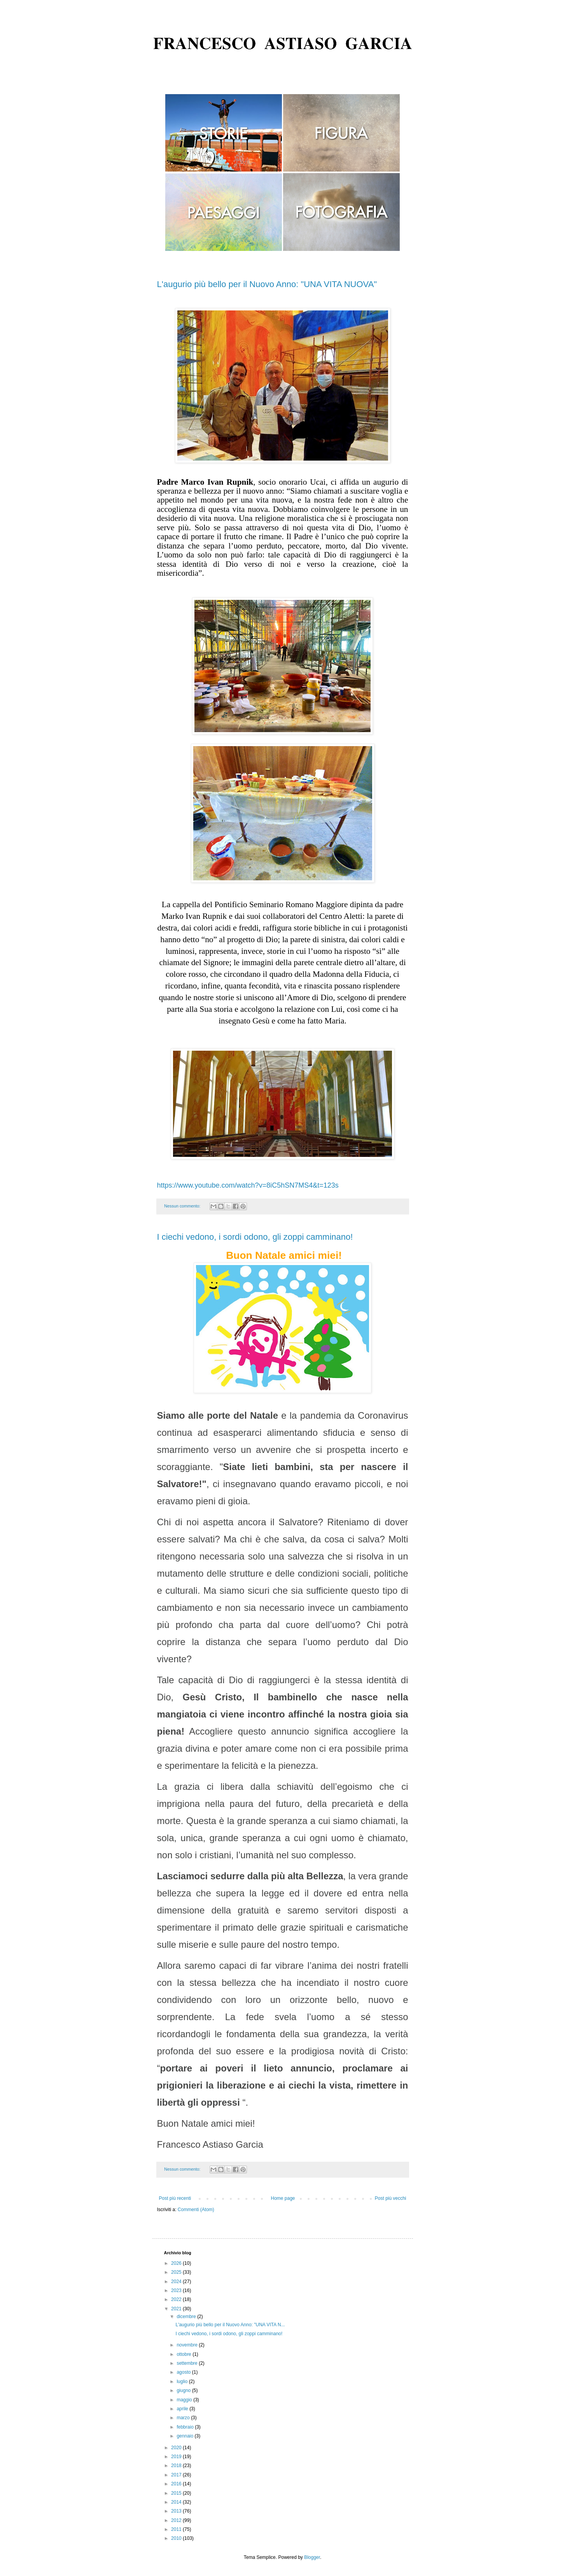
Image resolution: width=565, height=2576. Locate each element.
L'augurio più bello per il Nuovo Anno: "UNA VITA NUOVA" (267, 284)
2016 (177, 2484)
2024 (177, 2281)
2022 (177, 2299)
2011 (177, 2529)
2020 (177, 2447)
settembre (188, 2363)
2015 (177, 2493)
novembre (188, 2345)
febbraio (186, 2427)
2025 (177, 2272)
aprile (183, 2408)
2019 (177, 2456)
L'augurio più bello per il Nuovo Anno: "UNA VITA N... (230, 2324)
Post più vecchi (390, 2198)
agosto (184, 2372)
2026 (177, 2263)
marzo (184, 2417)
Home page (283, 2198)
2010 (177, 2538)
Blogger (312, 2557)
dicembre (187, 2316)
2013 (177, 2511)
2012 (177, 2520)
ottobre (184, 2354)
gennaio (185, 2436)
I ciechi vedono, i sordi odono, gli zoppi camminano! (255, 1237)
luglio (183, 2381)
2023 (177, 2290)
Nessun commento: (182, 1206)
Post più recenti (175, 2198)
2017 (177, 2475)
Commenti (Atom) (196, 2209)
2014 (177, 2502)
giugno (184, 2390)
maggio (185, 2400)
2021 (177, 2308)
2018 (177, 2465)
